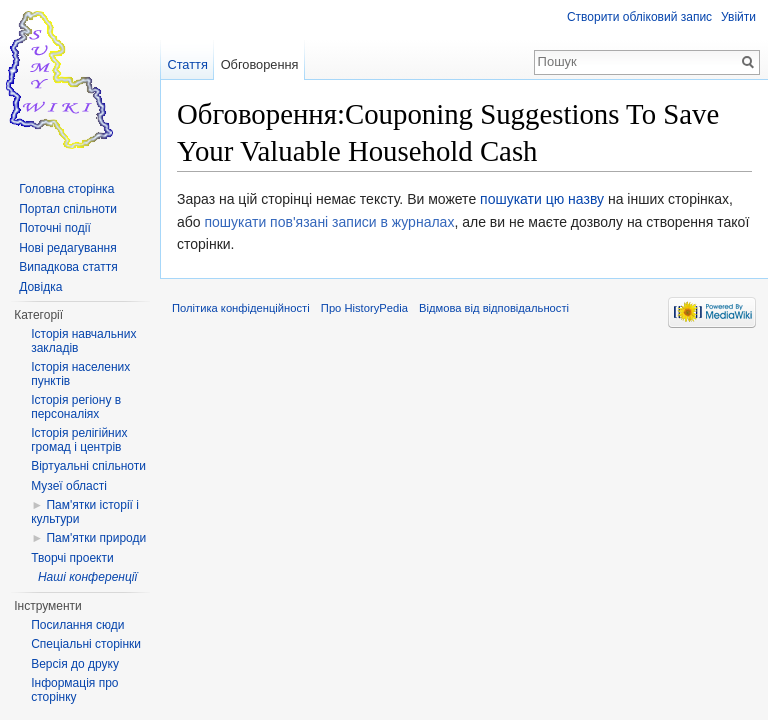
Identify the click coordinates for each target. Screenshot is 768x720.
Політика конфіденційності (241, 308)
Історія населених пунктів (80, 374)
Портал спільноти (68, 209)
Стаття (187, 64)
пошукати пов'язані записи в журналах (329, 222)
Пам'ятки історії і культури (85, 512)
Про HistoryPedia (364, 308)
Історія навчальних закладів (83, 341)
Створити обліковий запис (639, 17)
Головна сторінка (66, 189)
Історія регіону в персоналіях (76, 407)
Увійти (738, 17)
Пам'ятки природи (96, 538)
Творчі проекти (72, 558)
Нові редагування (68, 248)
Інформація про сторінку (74, 690)
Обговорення (260, 64)
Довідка (40, 287)
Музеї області (69, 486)
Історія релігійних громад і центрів (79, 440)
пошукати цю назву (542, 199)
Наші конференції (87, 577)
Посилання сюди (77, 625)
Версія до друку (75, 664)
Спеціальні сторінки (86, 644)
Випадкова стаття (68, 267)
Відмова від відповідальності (494, 308)
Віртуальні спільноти (88, 466)
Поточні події (55, 228)
